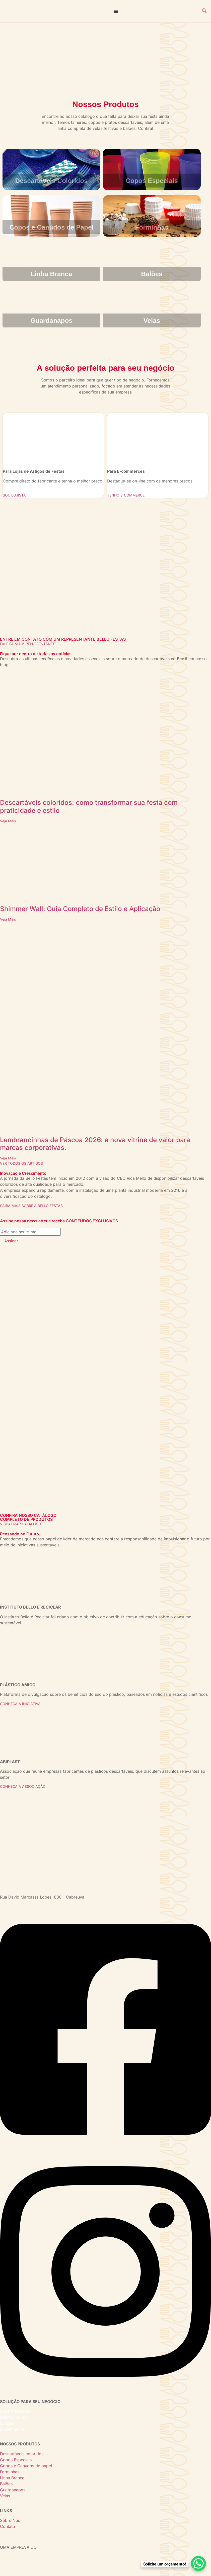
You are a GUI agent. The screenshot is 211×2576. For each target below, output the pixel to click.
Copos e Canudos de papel (26, 2465)
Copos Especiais (16, 2459)
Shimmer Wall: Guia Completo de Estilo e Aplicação (80, 909)
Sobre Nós (10, 2520)
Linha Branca (12, 2477)
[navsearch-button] (204, 11)
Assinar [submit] (11, 1240)
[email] (30, 1232)
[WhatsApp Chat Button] (198, 2563)
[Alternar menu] (115, 11)
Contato (7, 2526)
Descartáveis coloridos (21, 2453)
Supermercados (15, 2411)
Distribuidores (13, 2417)
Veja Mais (8, 821)
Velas (5, 2495)
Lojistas (7, 2423)
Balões (6, 2483)
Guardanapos (12, 2489)
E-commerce (12, 2429)
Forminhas (9, 2471)
